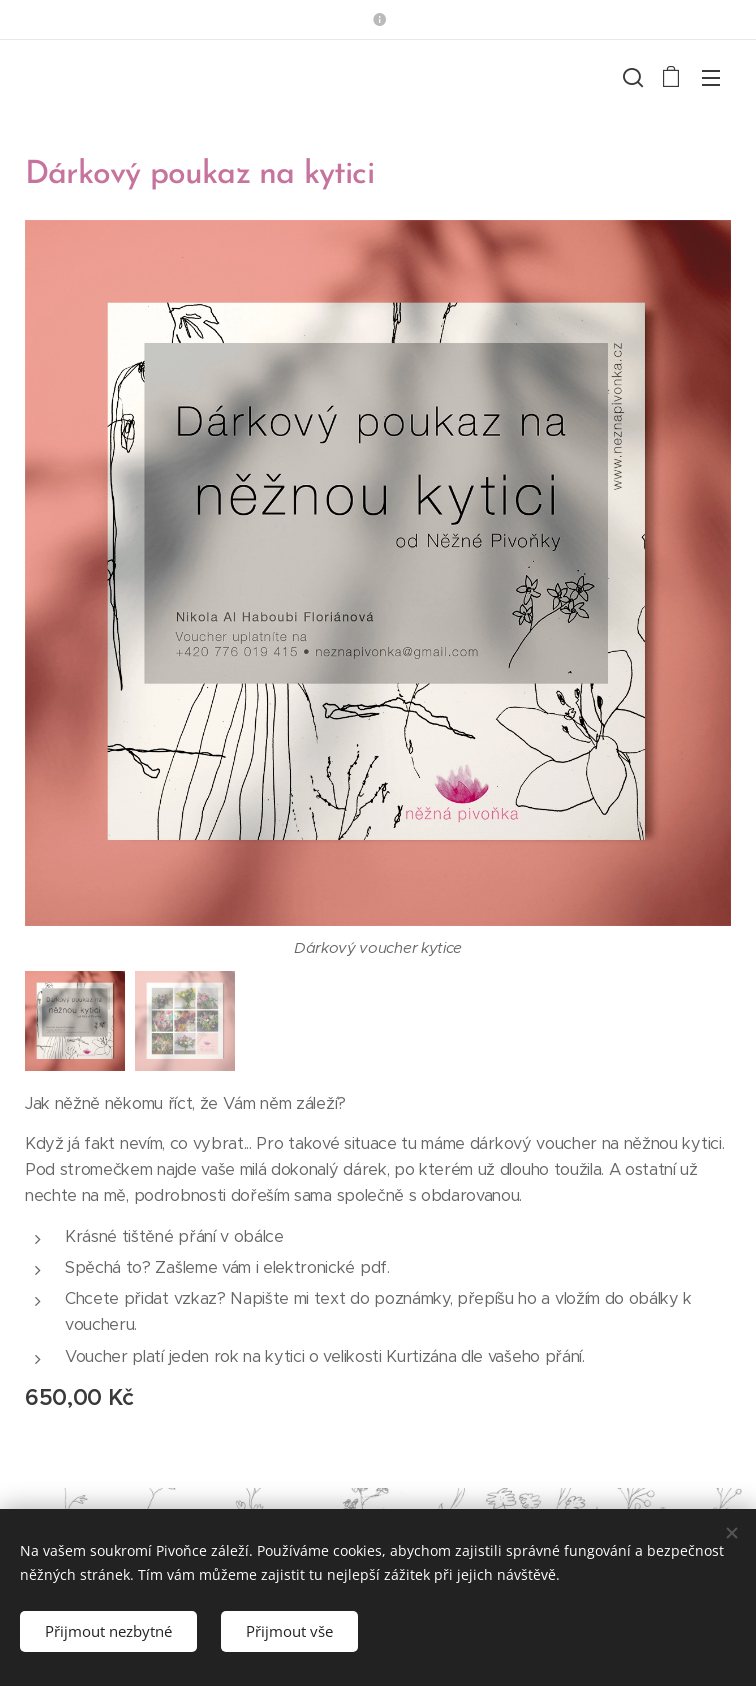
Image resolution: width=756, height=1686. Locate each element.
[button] (631, 77)
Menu (711, 78)
